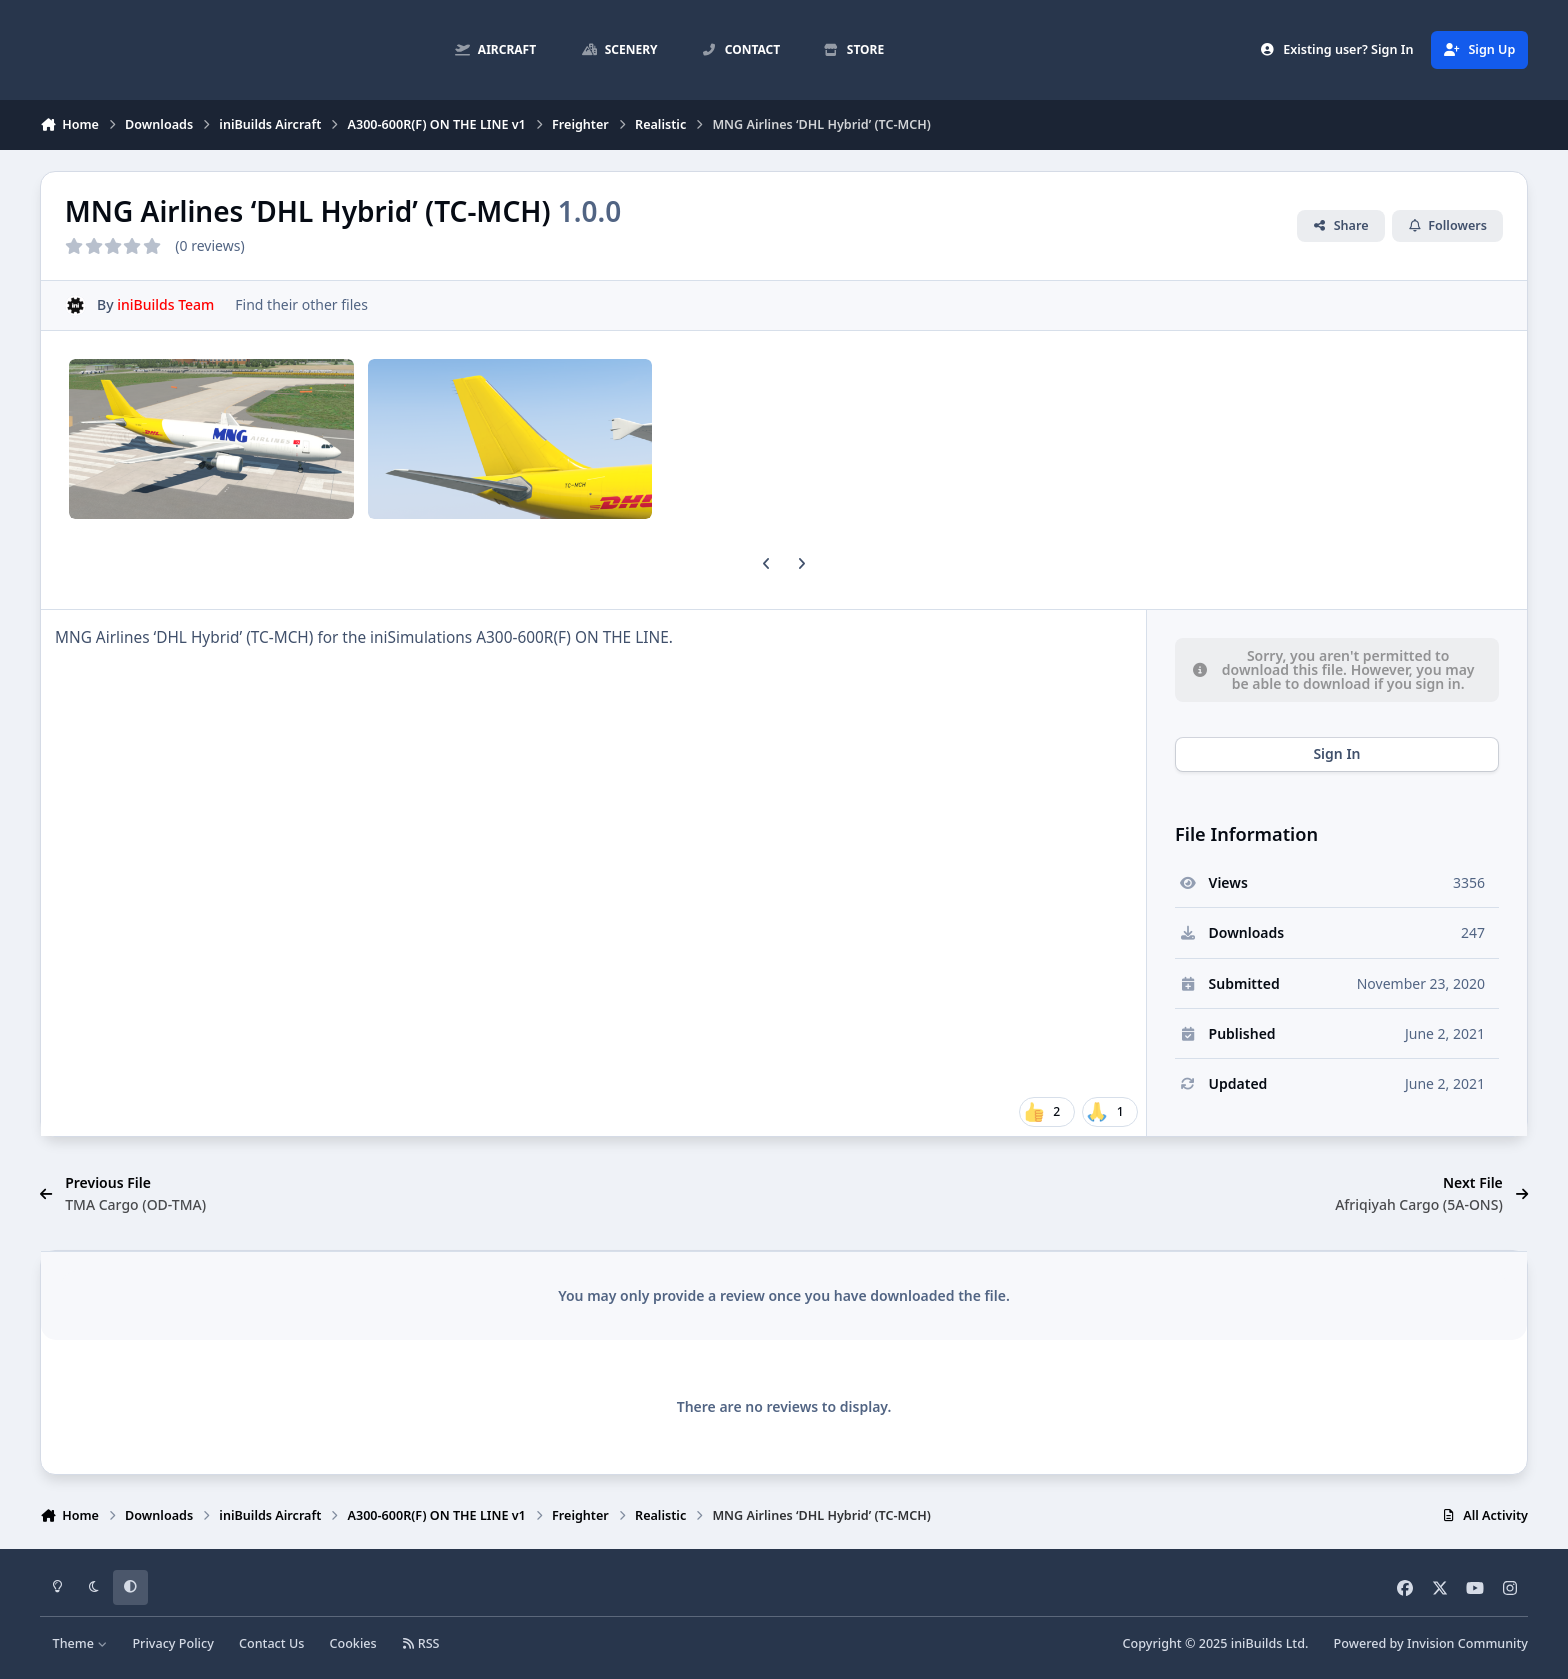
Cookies (352, 1643)
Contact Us (271, 1643)
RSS (421, 1643)
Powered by (1431, 1643)
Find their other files (301, 304)
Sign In (1336, 753)
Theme (80, 1643)
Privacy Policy (172, 1643)
